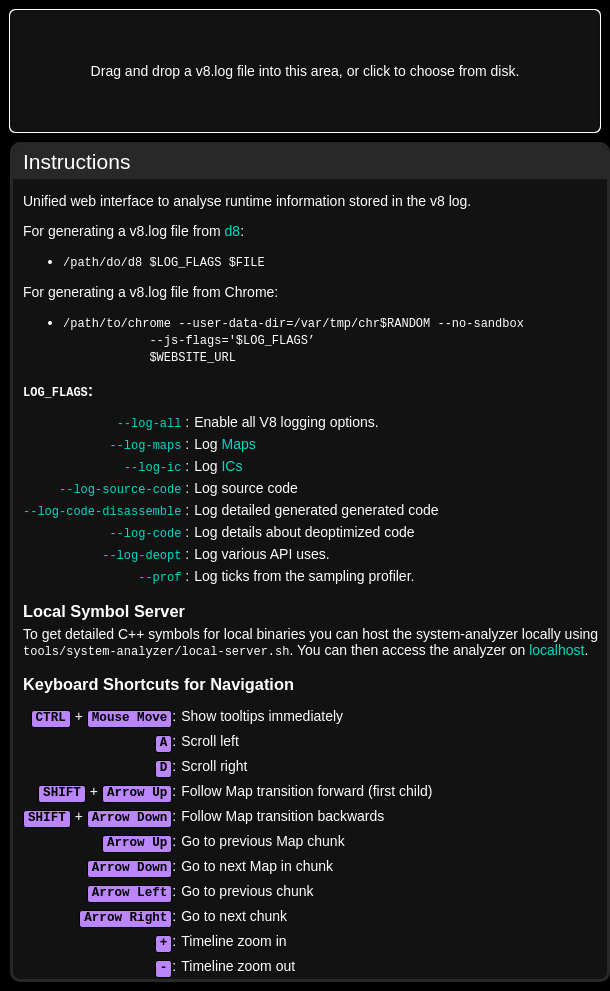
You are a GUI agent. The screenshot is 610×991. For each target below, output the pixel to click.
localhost (556, 650)
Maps (238, 444)
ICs (231, 466)
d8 (233, 231)
